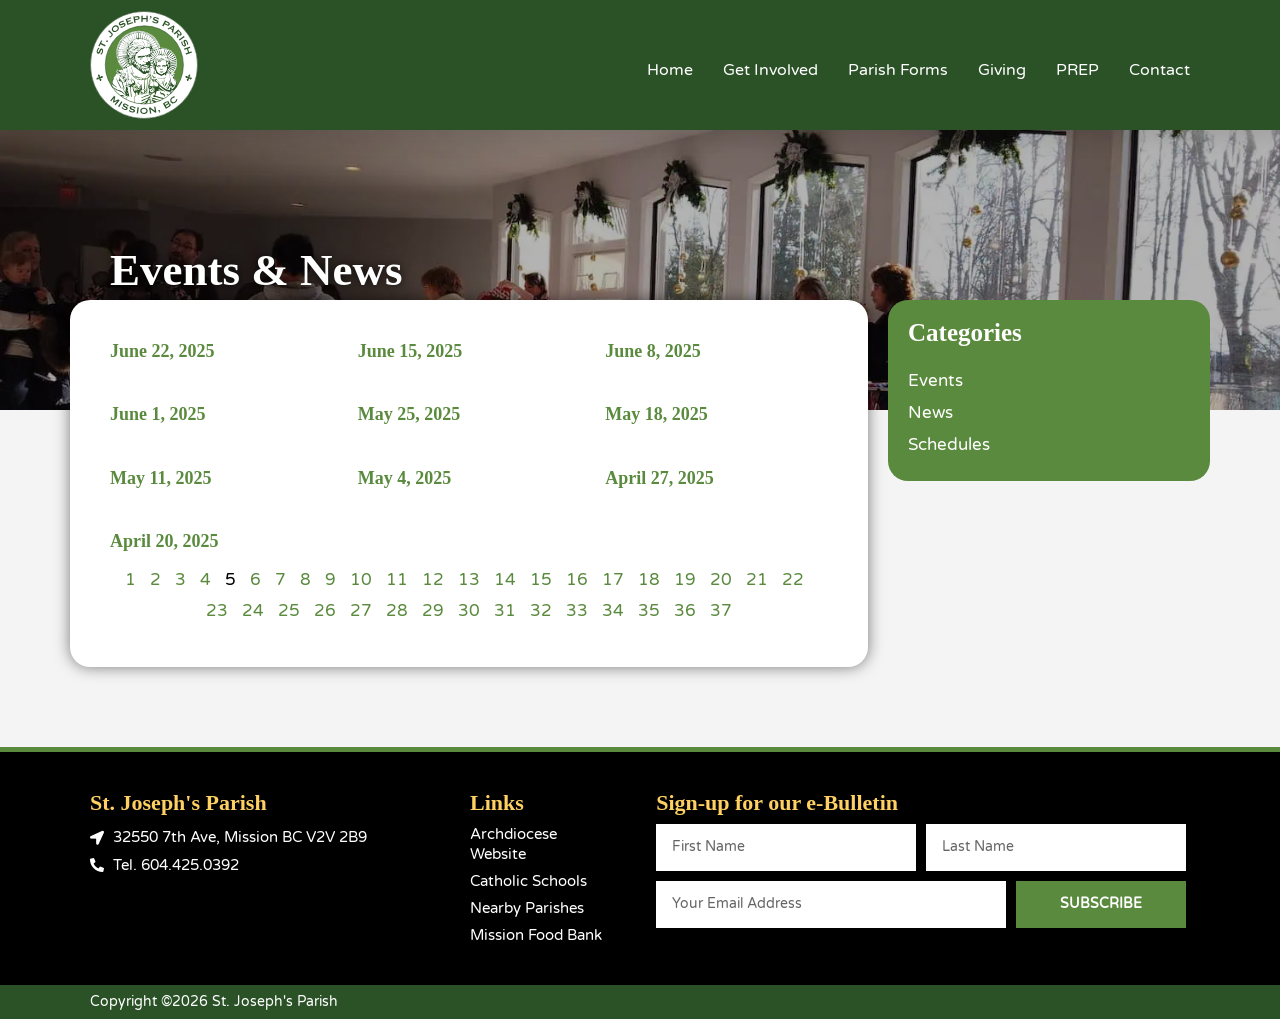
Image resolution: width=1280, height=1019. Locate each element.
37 (721, 610)
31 (505, 610)
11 (397, 579)
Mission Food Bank (536, 935)
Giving (1002, 70)
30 (469, 610)
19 (685, 579)
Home (670, 70)
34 (613, 610)
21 (757, 579)
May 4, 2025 (405, 478)
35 (649, 610)
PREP (1077, 70)
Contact (1159, 70)
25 (289, 610)
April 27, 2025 (659, 478)
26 (325, 610)
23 (217, 610)
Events (935, 380)
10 (361, 579)
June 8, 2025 (653, 351)
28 (397, 610)
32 (541, 610)
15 (541, 579)
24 (253, 610)
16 (577, 579)
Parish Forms (898, 70)
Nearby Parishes (527, 908)
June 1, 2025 (158, 414)
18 (649, 579)
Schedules (949, 444)
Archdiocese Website (513, 844)
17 (613, 579)
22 (793, 579)
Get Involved (770, 70)
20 (721, 579)
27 (361, 610)
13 (469, 579)
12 (433, 579)
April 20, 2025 (164, 541)
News (930, 412)
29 (433, 610)
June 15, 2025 (410, 351)
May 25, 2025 (409, 414)
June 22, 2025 (162, 351)
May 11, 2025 (161, 478)
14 (505, 579)
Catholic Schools (528, 881)
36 (685, 610)
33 (577, 610)
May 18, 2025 (656, 414)
